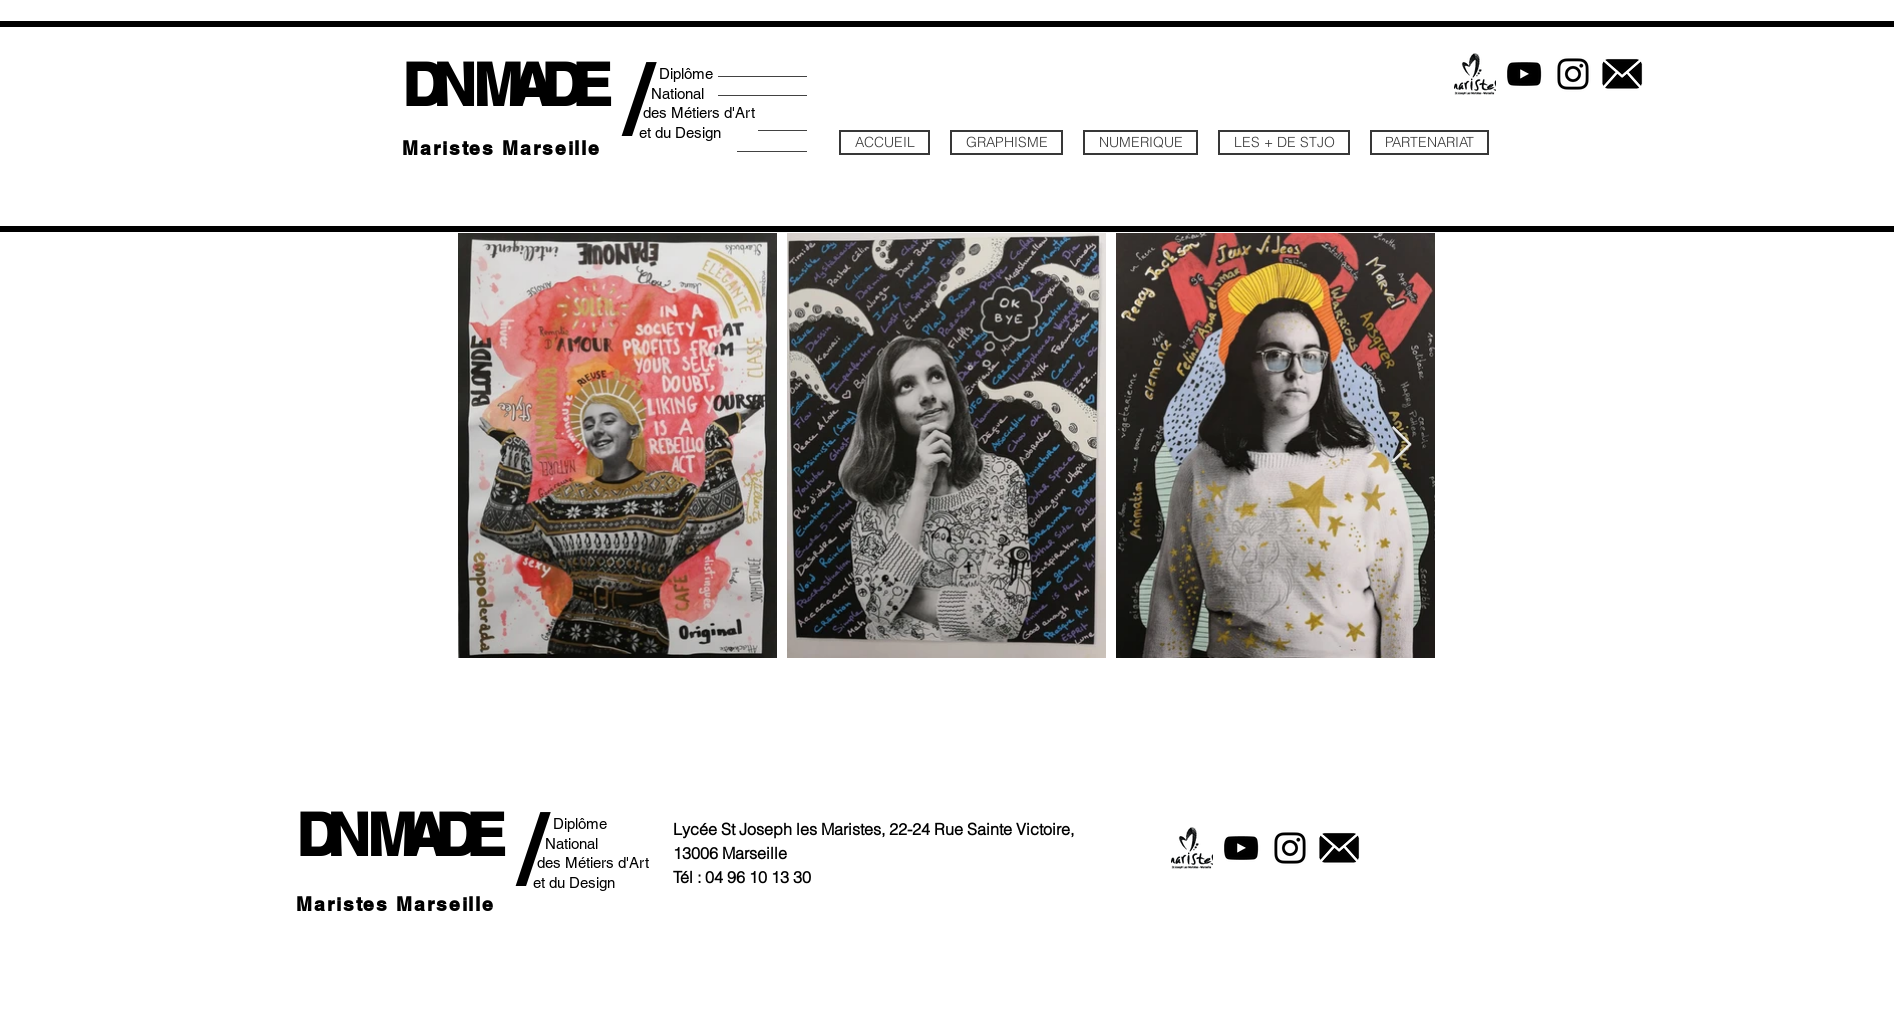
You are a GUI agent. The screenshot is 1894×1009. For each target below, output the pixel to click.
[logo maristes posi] (1475, 74)
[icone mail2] (1622, 74)
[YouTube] (1524, 74)
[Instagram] (1573, 74)
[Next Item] (1401, 445)
